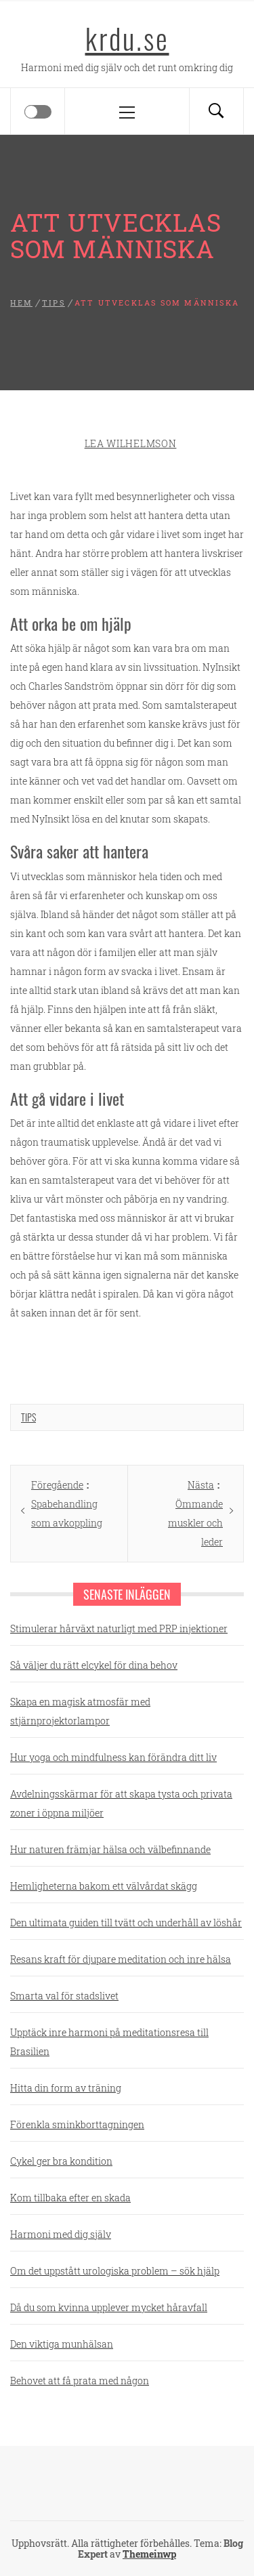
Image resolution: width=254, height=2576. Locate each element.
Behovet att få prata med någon (79, 2380)
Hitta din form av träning (65, 2087)
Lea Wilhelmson (131, 443)
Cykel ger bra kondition (61, 2161)
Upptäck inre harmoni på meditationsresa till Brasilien (109, 2042)
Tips (28, 1417)
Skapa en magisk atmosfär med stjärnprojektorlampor (80, 1711)
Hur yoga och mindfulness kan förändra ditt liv (113, 1757)
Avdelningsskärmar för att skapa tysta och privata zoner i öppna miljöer (121, 1803)
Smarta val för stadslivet (64, 1995)
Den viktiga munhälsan (61, 2344)
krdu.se (127, 38)
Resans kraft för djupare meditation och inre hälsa (120, 1959)
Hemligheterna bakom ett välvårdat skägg (103, 1885)
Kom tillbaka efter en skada (70, 2197)
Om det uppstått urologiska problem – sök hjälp (114, 2270)
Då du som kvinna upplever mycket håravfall (108, 2307)
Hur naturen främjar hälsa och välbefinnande (110, 1849)
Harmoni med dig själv (60, 2234)
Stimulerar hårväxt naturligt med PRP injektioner (119, 1628)
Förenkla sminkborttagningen (77, 2124)
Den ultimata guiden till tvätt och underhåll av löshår (126, 1922)
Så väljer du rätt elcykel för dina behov (93, 1665)
